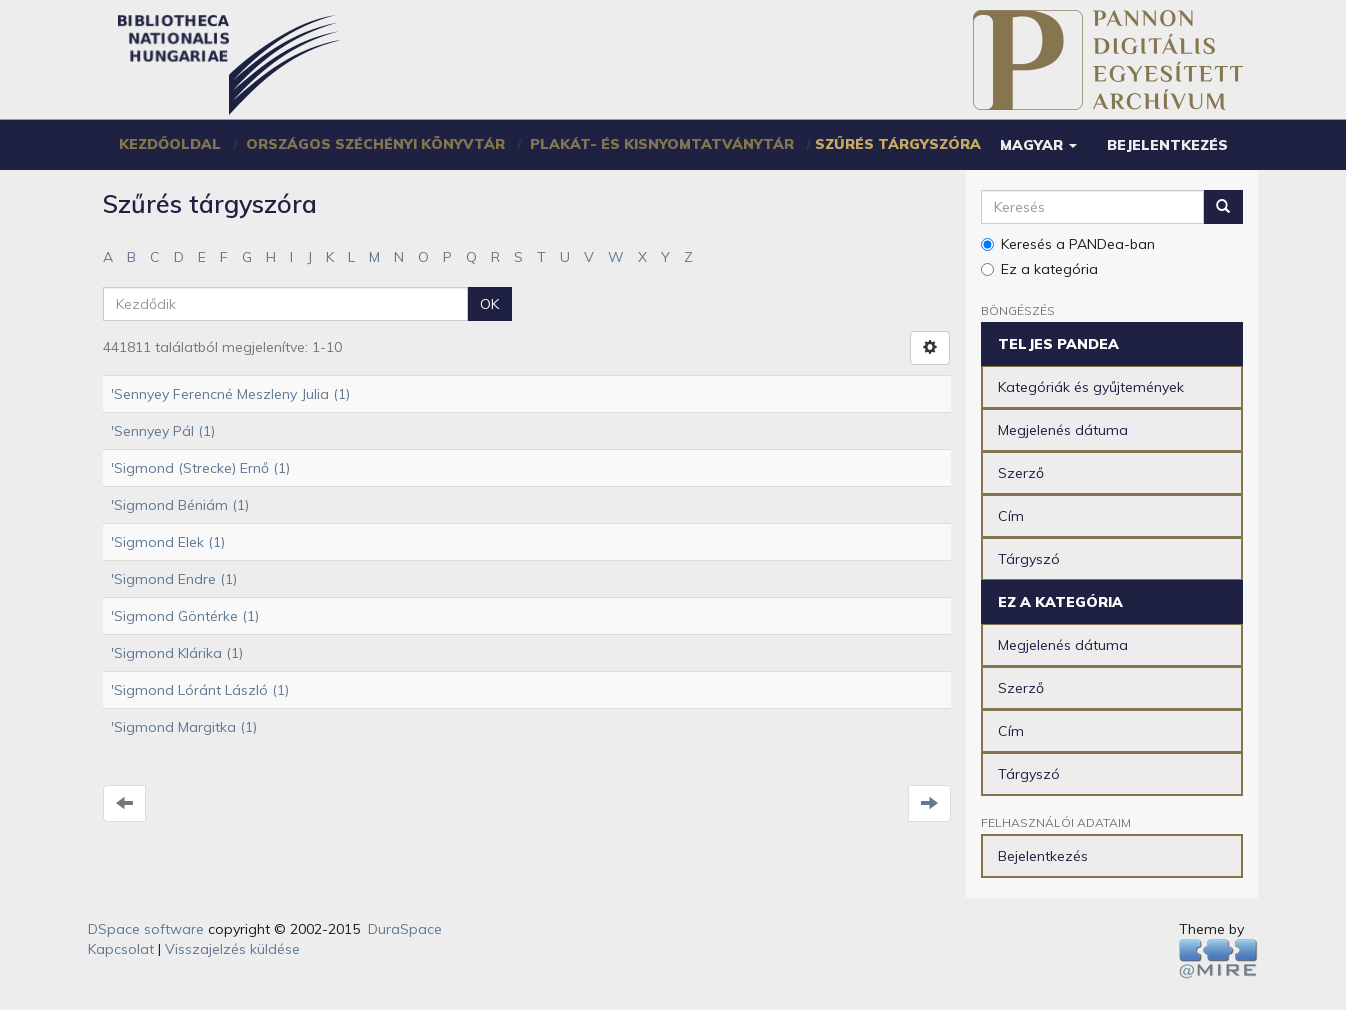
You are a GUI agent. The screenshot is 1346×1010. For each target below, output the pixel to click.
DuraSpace (405, 929)
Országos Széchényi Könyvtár (375, 144)
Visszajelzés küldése (232, 949)
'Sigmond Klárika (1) (177, 653)
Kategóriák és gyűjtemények (1091, 387)
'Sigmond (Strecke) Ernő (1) (200, 468)
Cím (1011, 516)
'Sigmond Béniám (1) (180, 505)
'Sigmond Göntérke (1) (185, 616)
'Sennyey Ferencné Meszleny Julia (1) (230, 394)
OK (489, 304)
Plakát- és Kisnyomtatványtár (662, 144)
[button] (1038, 145)
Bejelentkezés (1043, 856)
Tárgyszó (1029, 559)
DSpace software (146, 929)
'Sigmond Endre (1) (174, 579)
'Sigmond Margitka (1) (184, 727)
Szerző (1021, 473)
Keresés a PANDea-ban (1068, 244)
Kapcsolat (121, 949)
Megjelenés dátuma (1063, 430)
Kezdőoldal (170, 144)
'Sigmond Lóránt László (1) (200, 690)
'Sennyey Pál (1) (163, 431)
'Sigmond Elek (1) (168, 542)
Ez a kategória (1039, 269)
